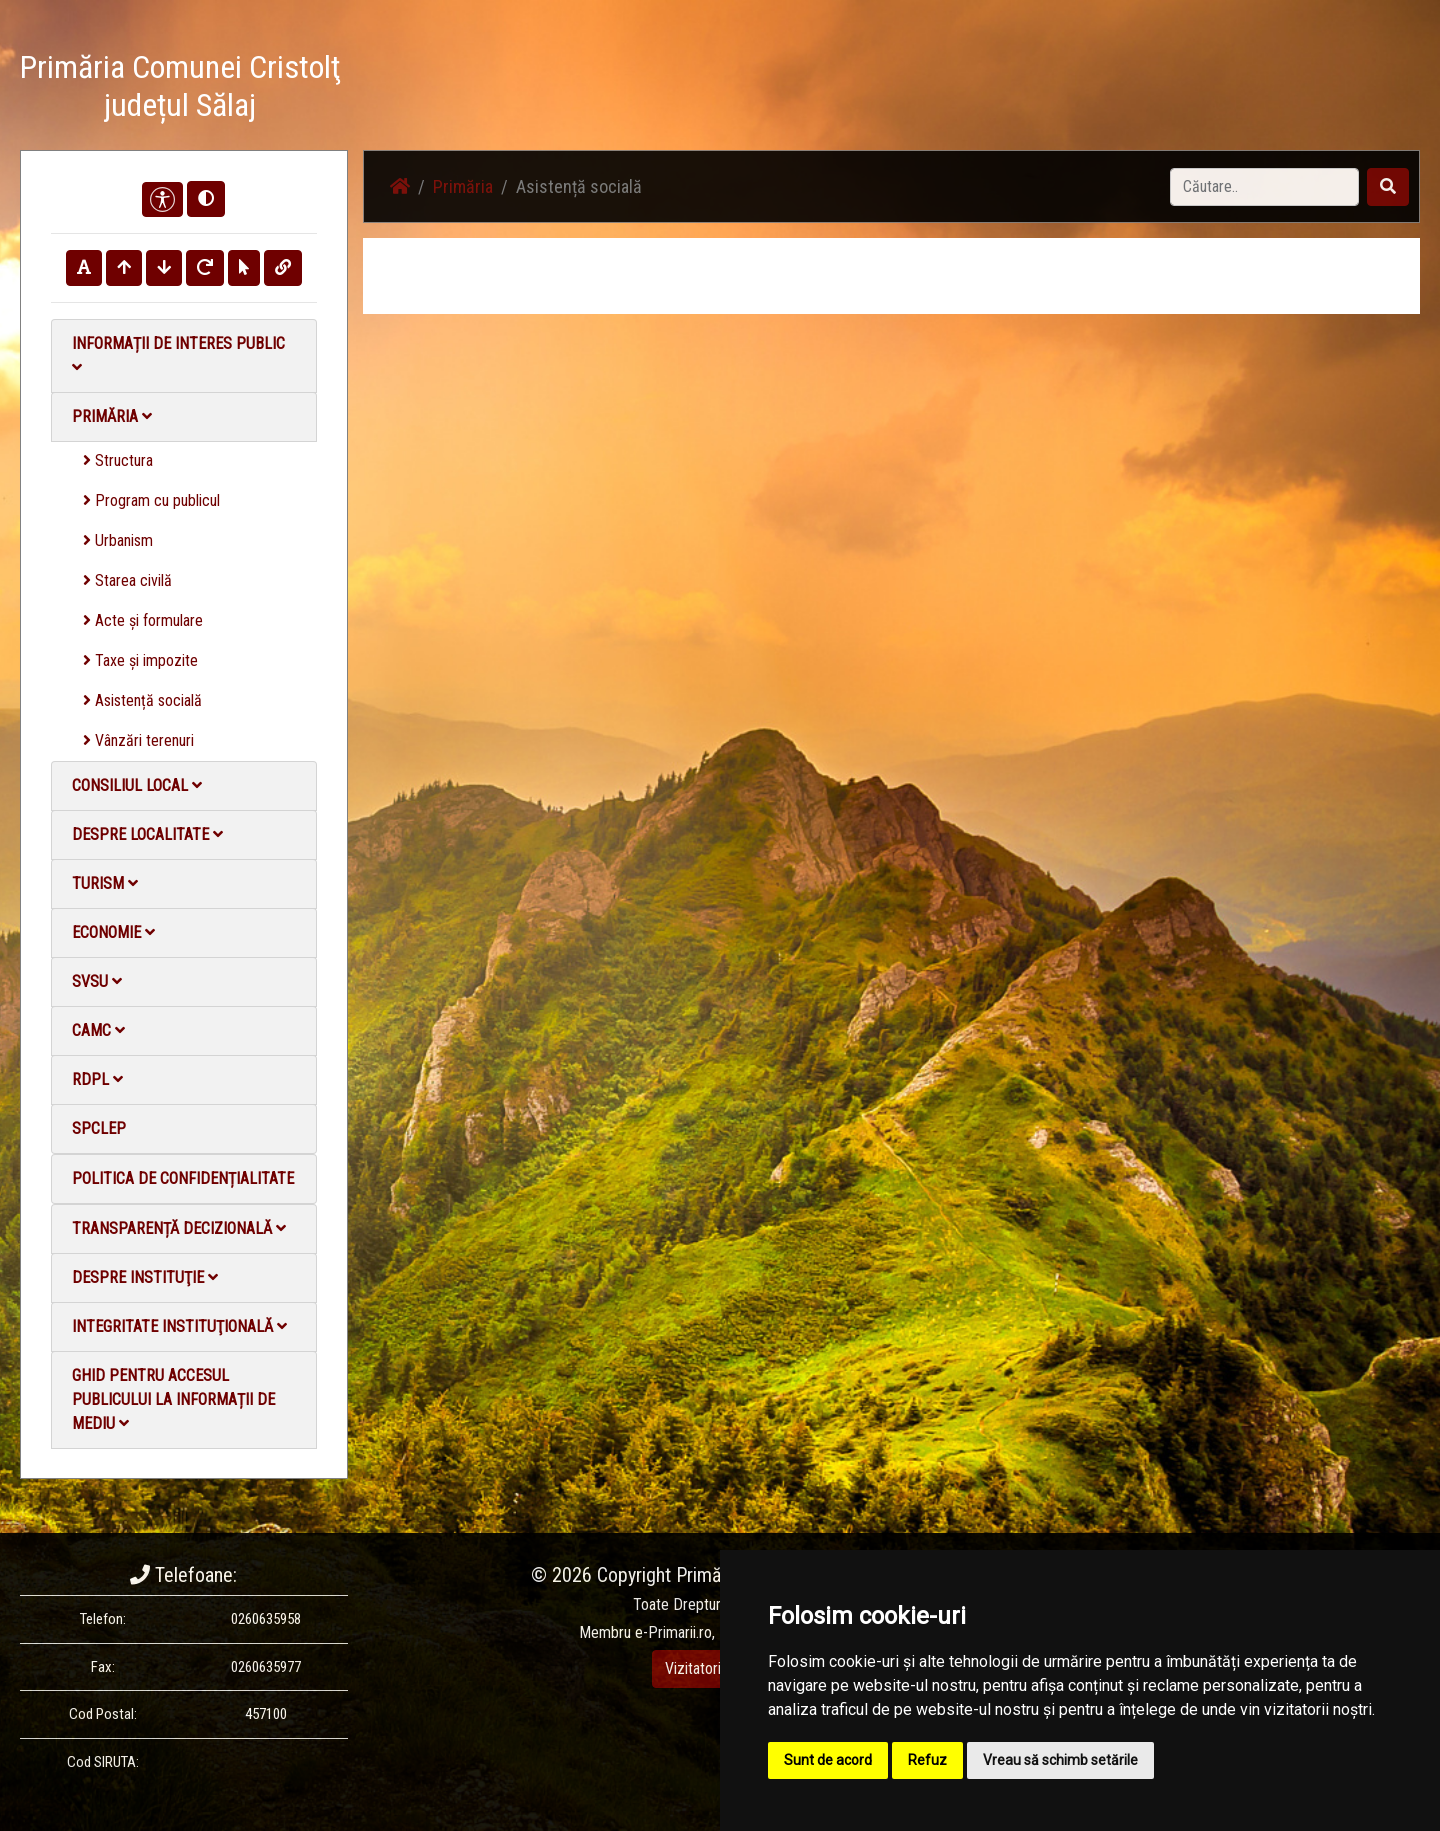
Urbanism (118, 540)
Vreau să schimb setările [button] (1060, 1760)
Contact (1176, 89)
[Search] (1264, 187)
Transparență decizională (179, 1228)
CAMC (98, 1030)
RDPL (97, 1079)
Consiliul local (137, 785)
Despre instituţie (145, 1277)
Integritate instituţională (179, 1326)
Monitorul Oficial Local (1296, 89)
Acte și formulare (143, 620)
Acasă (783, 89)
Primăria (112, 416)
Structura (118, 460)
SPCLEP (99, 1128)
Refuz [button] (927, 1760)
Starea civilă (127, 580)
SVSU (97, 981)
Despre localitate (147, 834)
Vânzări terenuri (138, 740)
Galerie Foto (981, 89)
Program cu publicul (151, 500)
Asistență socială (142, 700)
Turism (105, 883)
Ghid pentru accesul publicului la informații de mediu (173, 1399)
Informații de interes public (178, 354)
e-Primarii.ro (673, 1632)
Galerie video (1085, 89)
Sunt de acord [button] (828, 1760)
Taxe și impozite (140, 660)
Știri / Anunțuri (873, 89)
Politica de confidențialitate (183, 1178)
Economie (113, 932)
